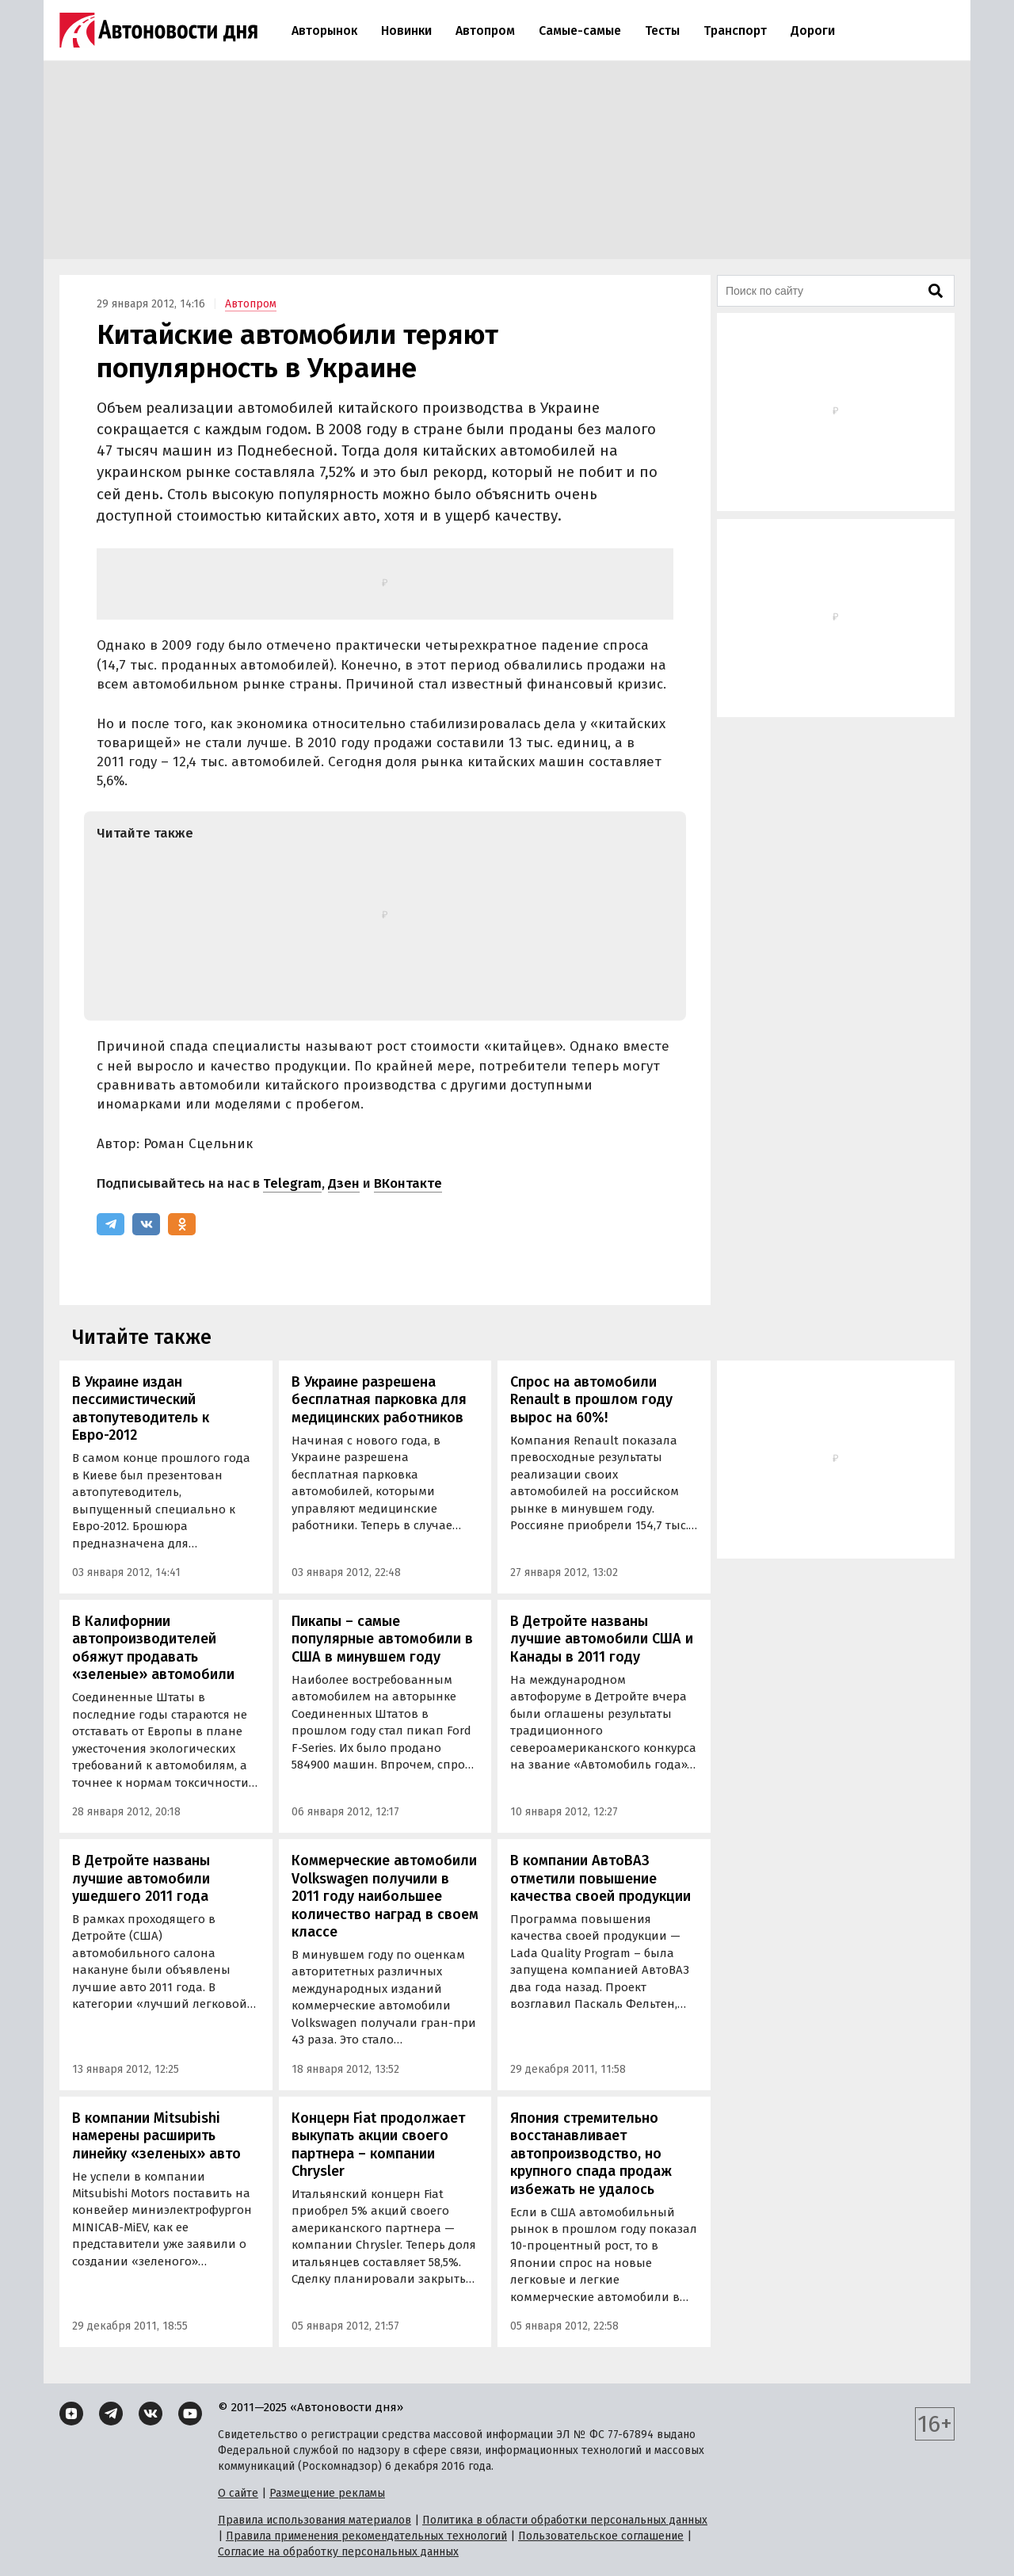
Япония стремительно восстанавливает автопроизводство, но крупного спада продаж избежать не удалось (591, 2153)
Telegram (292, 1183)
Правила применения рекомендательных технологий (366, 2536)
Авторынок (324, 30)
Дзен (344, 1183)
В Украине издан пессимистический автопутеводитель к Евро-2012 (140, 1408)
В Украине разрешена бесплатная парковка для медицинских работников (379, 1399)
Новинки (406, 30)
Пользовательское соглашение (601, 2536)
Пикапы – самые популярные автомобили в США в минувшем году (382, 1639)
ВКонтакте (408, 1183)
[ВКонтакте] (146, 1224)
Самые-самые (580, 30)
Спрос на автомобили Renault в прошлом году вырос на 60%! (591, 1399)
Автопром (485, 30)
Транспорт (735, 30)
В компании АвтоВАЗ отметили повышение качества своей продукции (600, 1878)
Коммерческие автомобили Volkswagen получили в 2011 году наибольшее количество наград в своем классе (385, 1896)
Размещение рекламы (327, 2493)
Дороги (813, 30)
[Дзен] (71, 2413)
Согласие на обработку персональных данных (338, 2552)
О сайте (238, 2493)
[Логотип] (158, 30)
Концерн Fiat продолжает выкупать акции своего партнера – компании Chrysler (378, 2145)
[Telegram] (110, 1224)
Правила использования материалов (314, 2520)
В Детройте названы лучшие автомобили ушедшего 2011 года (141, 1878)
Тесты (662, 30)
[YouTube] (190, 2413)
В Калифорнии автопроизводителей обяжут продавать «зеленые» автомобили (153, 1648)
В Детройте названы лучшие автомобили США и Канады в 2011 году (601, 1639)
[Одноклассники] (182, 1224)
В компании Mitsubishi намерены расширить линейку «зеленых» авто (156, 2135)
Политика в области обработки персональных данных (564, 2520)
